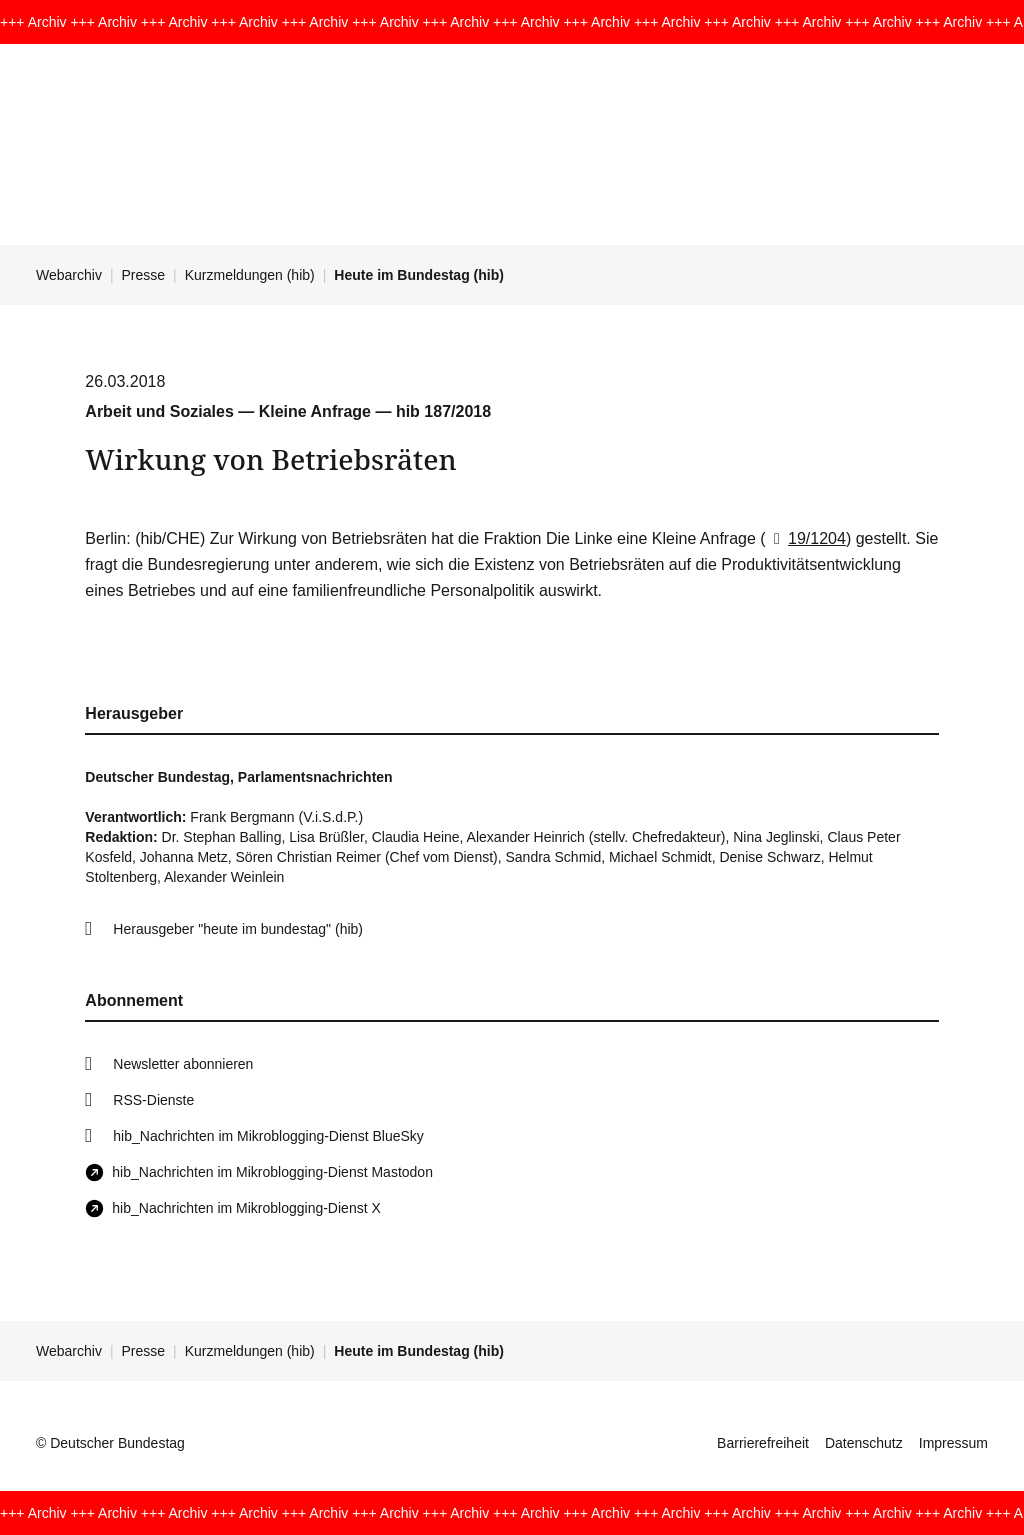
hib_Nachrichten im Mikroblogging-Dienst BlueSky (268, 1136)
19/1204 (806, 538)
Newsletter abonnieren (183, 1064)
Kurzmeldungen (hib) (250, 275)
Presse (144, 275)
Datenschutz (864, 1443)
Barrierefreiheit (763, 1443)
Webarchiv (69, 275)
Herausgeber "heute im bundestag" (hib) (238, 929)
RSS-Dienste (153, 1100)
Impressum (953, 1443)
